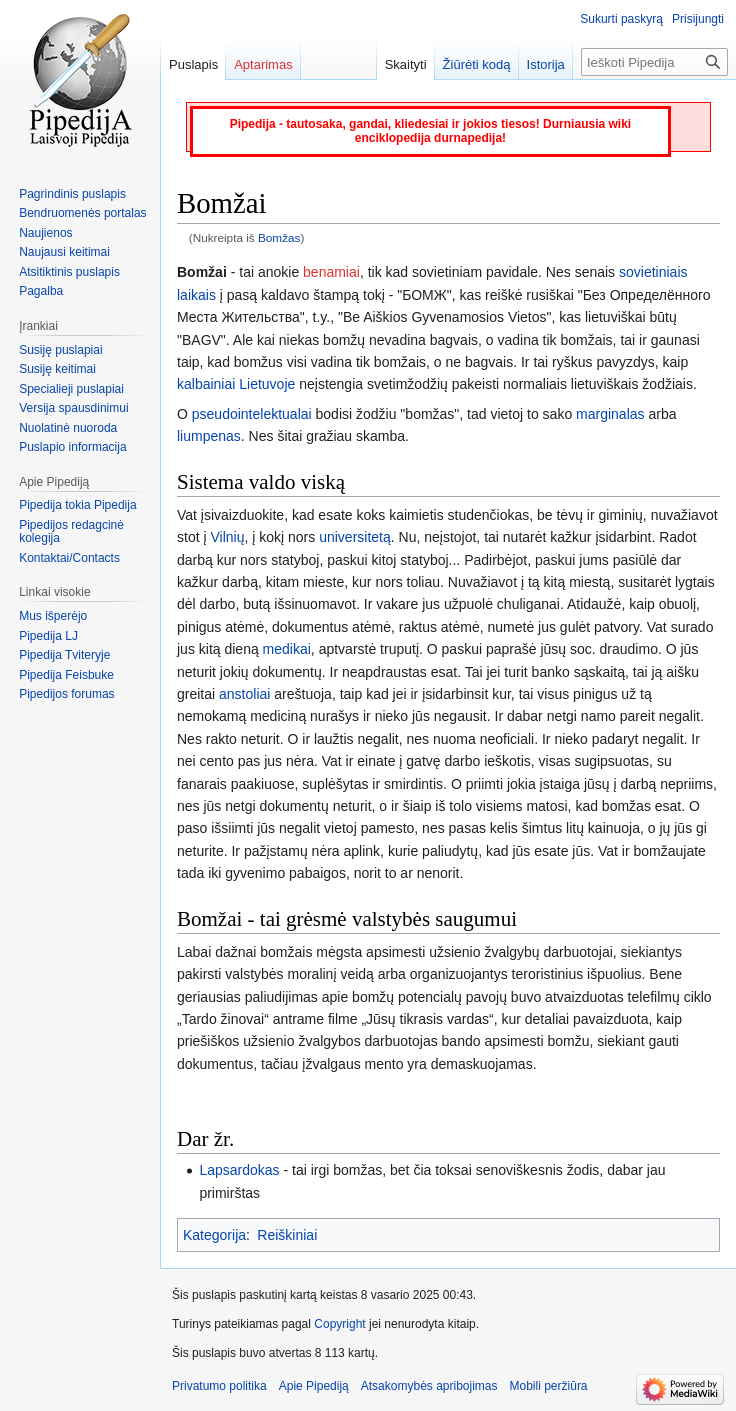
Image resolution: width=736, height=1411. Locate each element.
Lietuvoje (267, 384)
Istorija (546, 64)
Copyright (339, 1324)
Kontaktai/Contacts (69, 558)
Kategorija (214, 1235)
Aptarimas (263, 64)
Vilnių (227, 537)
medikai (287, 649)
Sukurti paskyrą (621, 19)
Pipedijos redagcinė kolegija (71, 532)
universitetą (355, 537)
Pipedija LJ (48, 636)
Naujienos (45, 233)
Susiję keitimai (57, 369)
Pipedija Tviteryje (64, 655)
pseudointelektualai (252, 414)
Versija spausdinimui (73, 408)
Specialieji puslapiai (71, 389)
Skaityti (406, 64)
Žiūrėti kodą (477, 64)
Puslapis (193, 64)
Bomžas (279, 237)
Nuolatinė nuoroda (68, 428)
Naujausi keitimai (64, 252)
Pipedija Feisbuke (66, 675)
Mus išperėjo (53, 616)
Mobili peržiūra (549, 1386)
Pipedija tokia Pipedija (77, 505)
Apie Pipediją (314, 1386)
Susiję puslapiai (60, 350)
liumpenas (209, 436)
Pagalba (41, 291)
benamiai (331, 272)
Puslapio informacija (72, 447)
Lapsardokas (239, 1170)
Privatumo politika (219, 1386)
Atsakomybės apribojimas (429, 1386)
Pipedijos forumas (66, 694)
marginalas (610, 414)
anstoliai (244, 694)
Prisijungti (698, 19)
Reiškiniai (287, 1235)
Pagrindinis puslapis (72, 194)
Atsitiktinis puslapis (69, 272)
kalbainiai (206, 384)
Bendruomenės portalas (82, 213)
